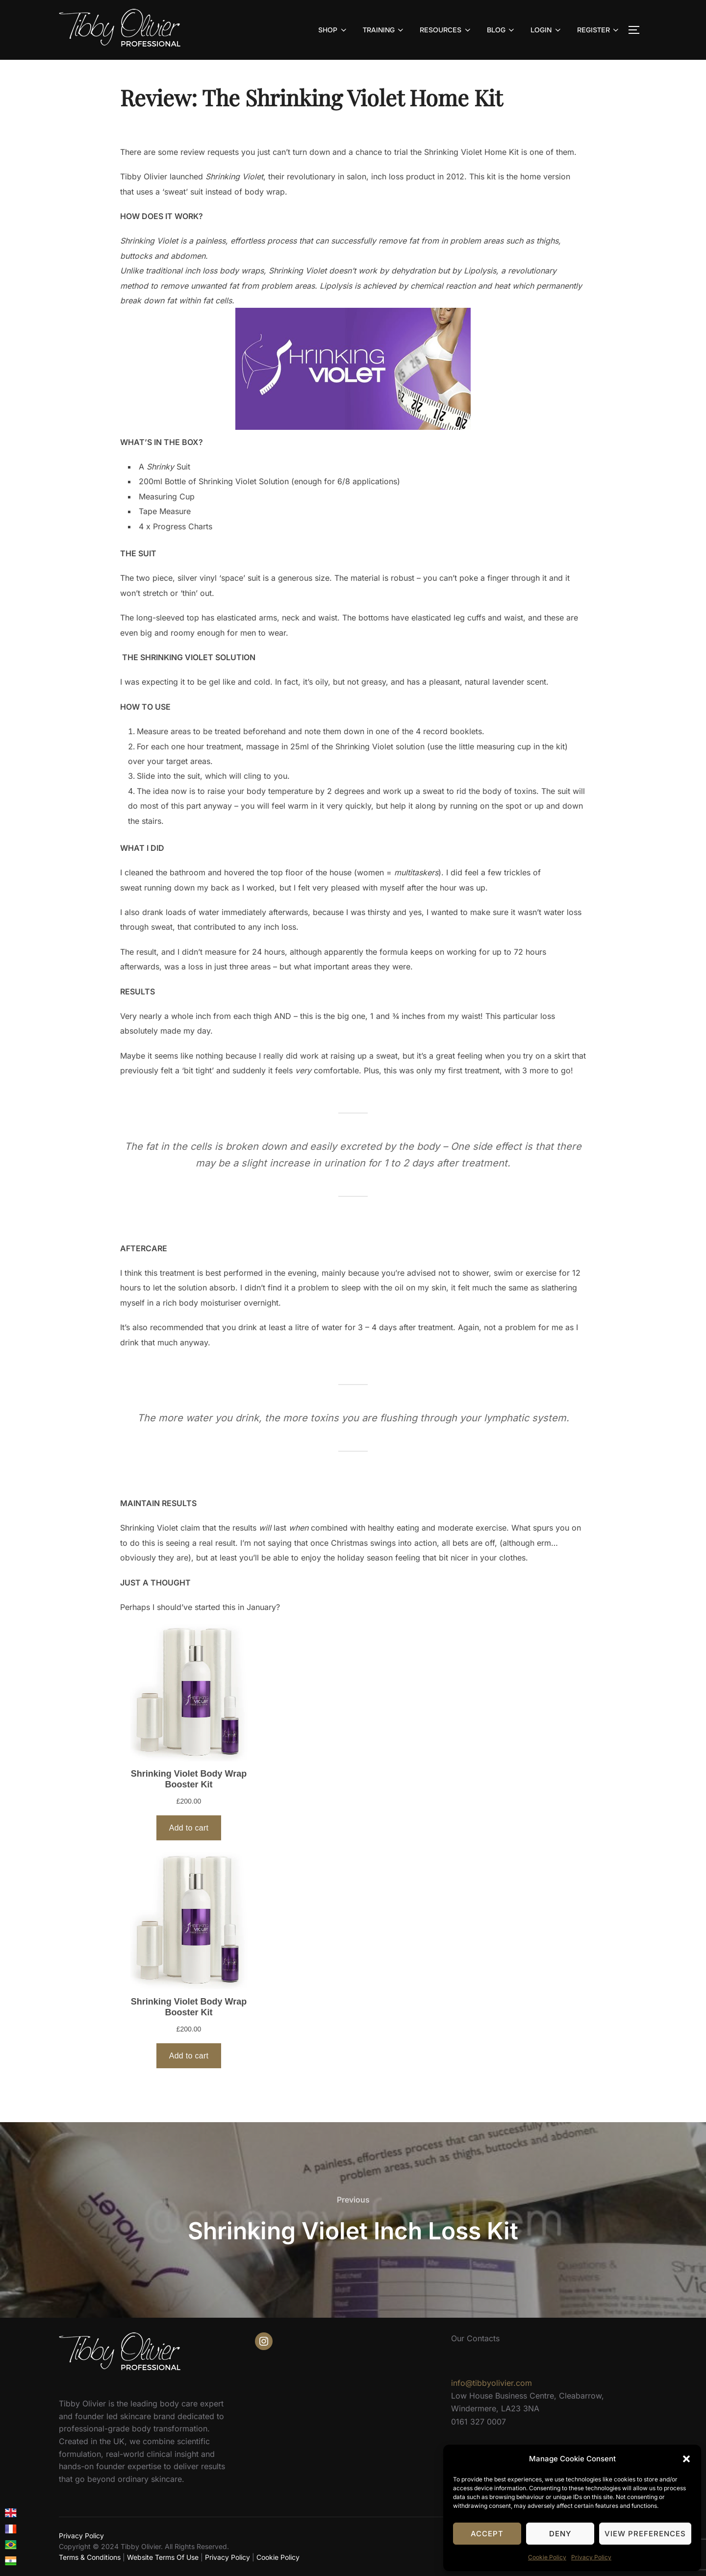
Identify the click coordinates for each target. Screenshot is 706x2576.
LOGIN (546, 29)
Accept (487, 2533)
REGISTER (599, 29)
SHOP (333, 29)
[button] (686, 2459)
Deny (560, 2533)
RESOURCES (446, 29)
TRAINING (384, 29)
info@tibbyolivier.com (491, 2383)
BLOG (501, 29)
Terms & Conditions (90, 2557)
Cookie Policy (547, 2557)
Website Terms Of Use (163, 2557)
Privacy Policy (591, 2557)
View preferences (645, 2533)
